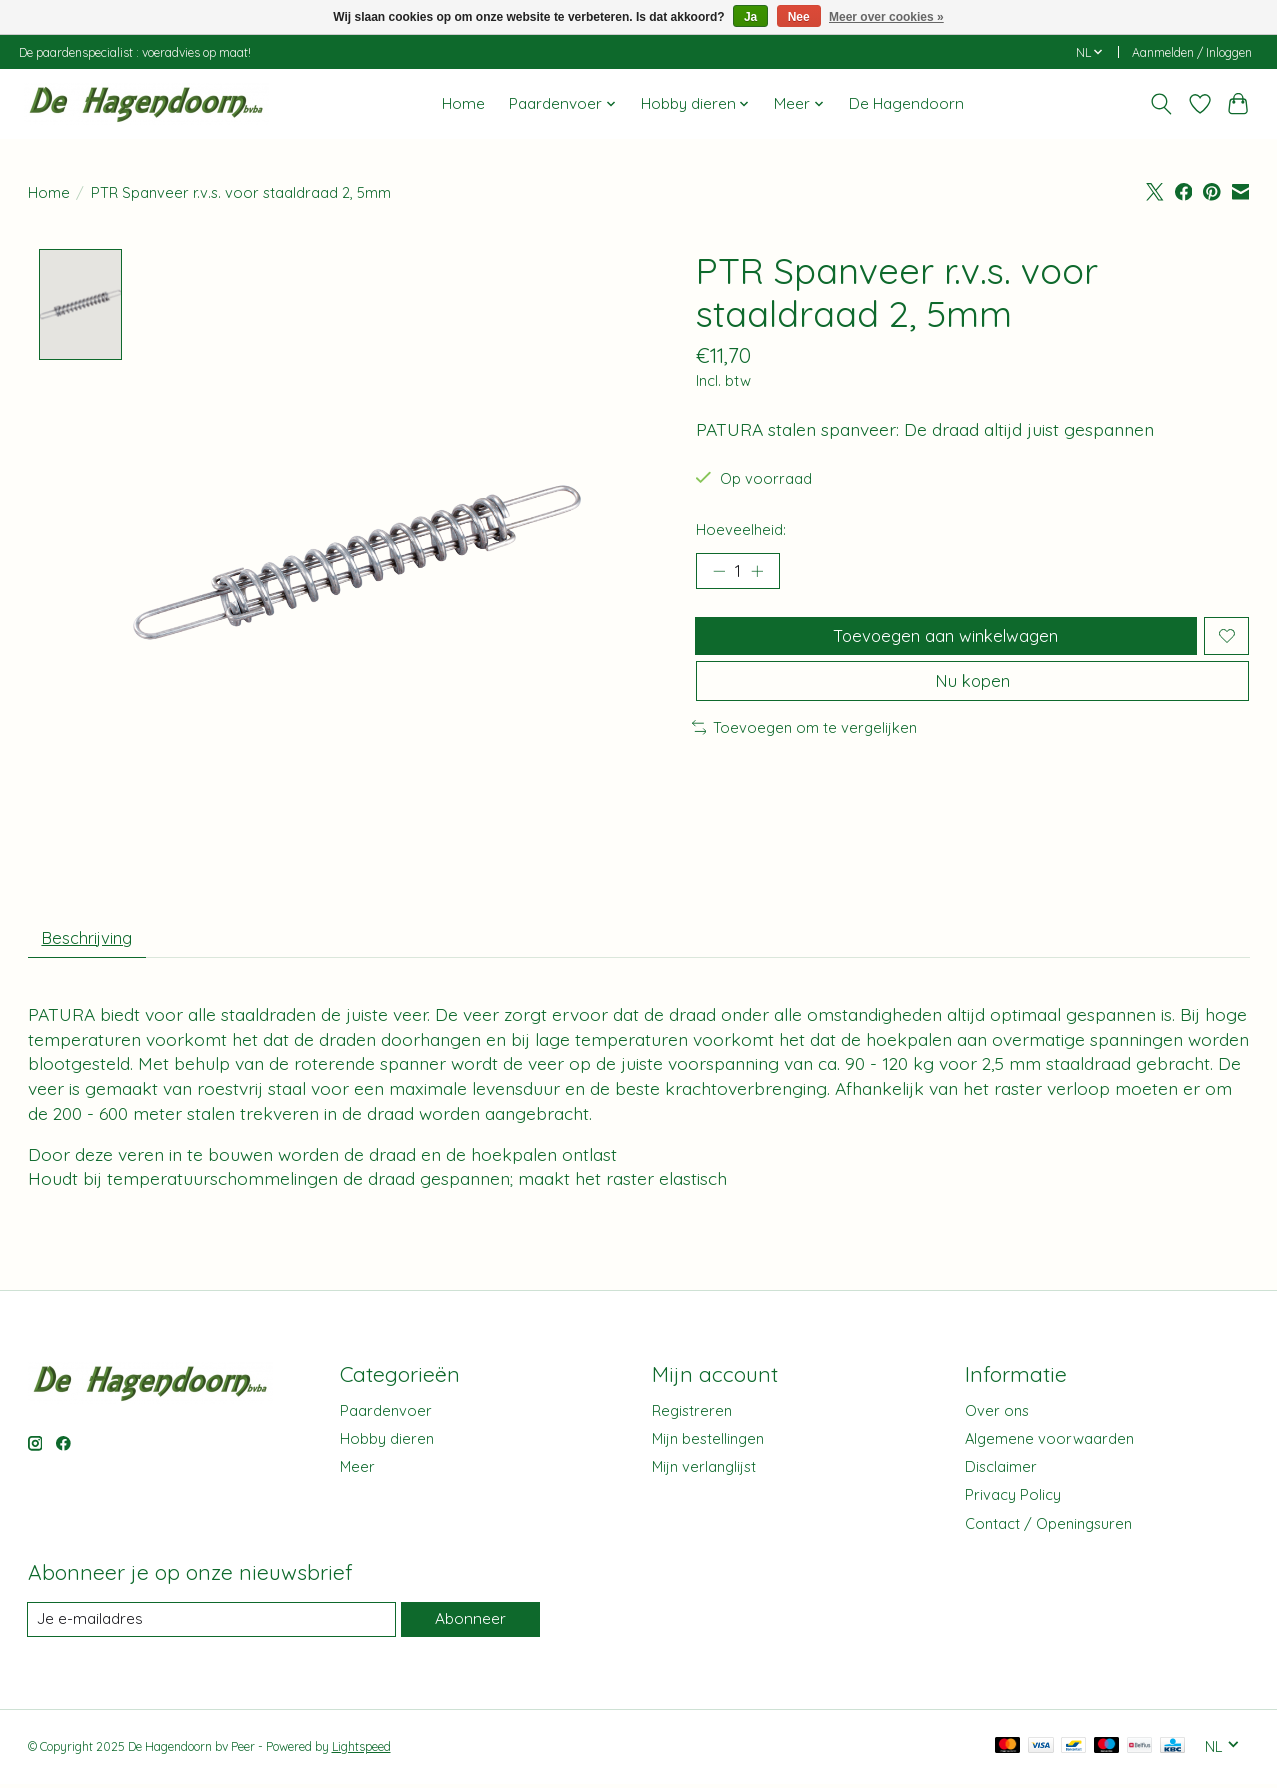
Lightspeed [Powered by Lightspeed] (361, 1752)
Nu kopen (973, 694)
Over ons (997, 1415)
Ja (750, 17)
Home (463, 103)
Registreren (692, 1415)
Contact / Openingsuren (1048, 1527)
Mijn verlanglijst (704, 1471)
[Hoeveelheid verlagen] (718, 573)
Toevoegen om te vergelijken (805, 742)
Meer (357, 1471)
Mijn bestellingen (708, 1443)
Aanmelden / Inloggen (1192, 52)
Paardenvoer (386, 1415)
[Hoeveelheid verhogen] (762, 573)
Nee (799, 17)
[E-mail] (211, 1625)
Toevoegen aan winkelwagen (943, 641)
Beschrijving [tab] (92, 940)
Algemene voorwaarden (1049, 1443)
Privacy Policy (1013, 1499)
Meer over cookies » (886, 17)
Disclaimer (1001, 1471)
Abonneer (469, 1624)
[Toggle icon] (1160, 104)
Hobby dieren (387, 1443)
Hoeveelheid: (741, 529)
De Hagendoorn (906, 103)
